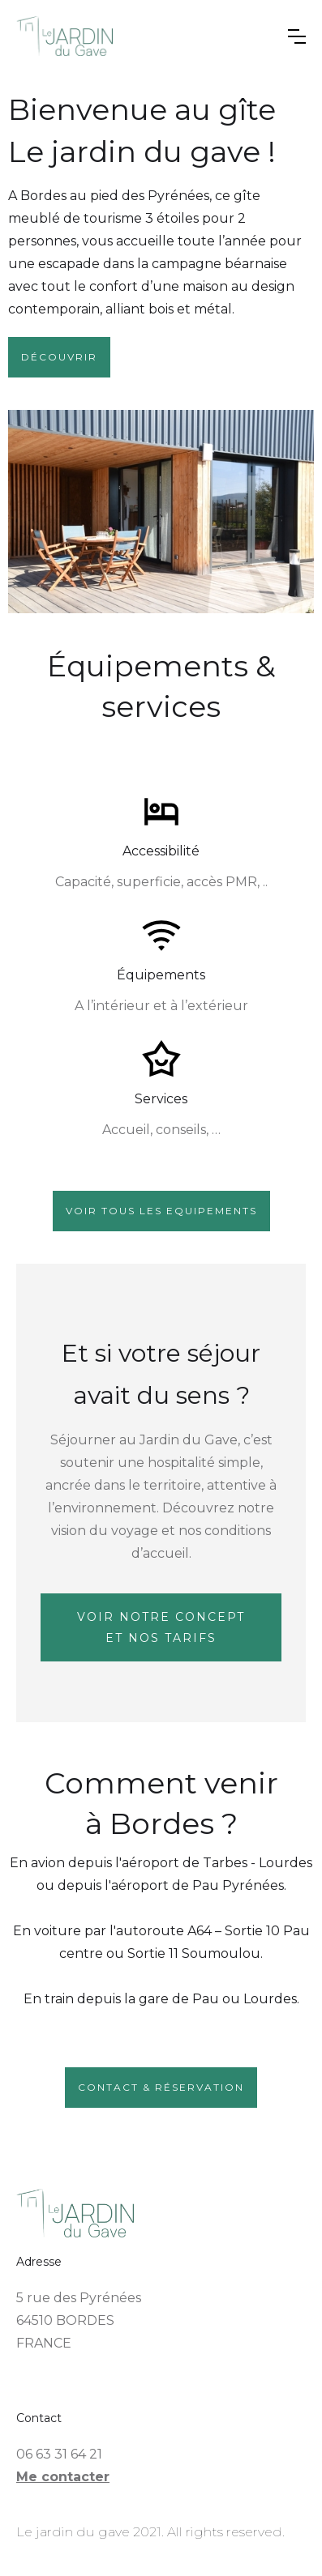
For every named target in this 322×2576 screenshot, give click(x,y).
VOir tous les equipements (161, 1211)
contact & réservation (161, 2087)
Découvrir (59, 357)
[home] (146, 36)
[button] (297, 36)
